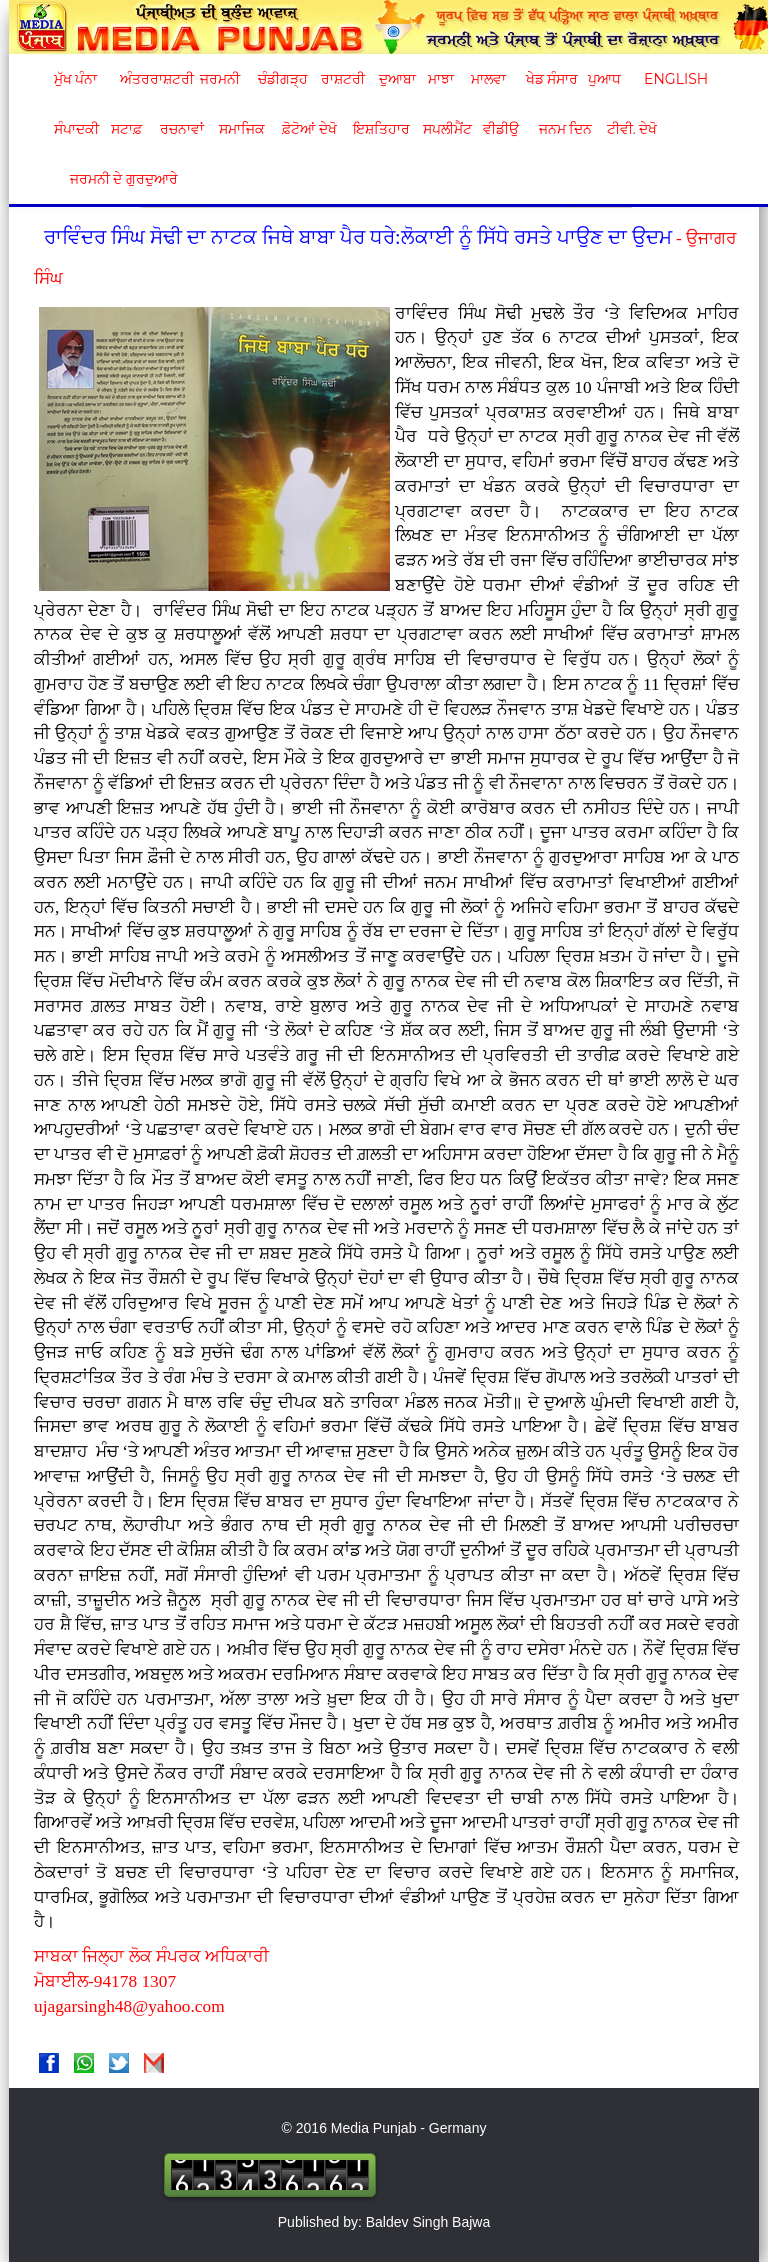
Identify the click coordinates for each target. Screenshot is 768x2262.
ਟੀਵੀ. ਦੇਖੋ (631, 129)
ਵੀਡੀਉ (501, 129)
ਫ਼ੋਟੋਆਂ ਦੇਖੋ (308, 129)
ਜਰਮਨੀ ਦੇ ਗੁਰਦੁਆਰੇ (116, 179)
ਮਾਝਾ (441, 79)
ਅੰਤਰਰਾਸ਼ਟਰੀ (153, 79)
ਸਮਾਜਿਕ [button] (242, 129)
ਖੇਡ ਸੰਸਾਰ (551, 79)
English (673, 79)
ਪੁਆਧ (604, 79)
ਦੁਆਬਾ (397, 79)
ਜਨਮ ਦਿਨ (565, 129)
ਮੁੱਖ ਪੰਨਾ (76, 79)
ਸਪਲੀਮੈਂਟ (447, 129)
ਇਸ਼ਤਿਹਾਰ (380, 129)
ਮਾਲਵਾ (488, 79)
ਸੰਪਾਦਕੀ (76, 129)
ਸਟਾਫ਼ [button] (126, 129)
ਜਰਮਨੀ (220, 79)
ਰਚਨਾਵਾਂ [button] (182, 129)
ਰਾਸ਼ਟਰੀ (343, 79)
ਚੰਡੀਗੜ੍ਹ (282, 79)
